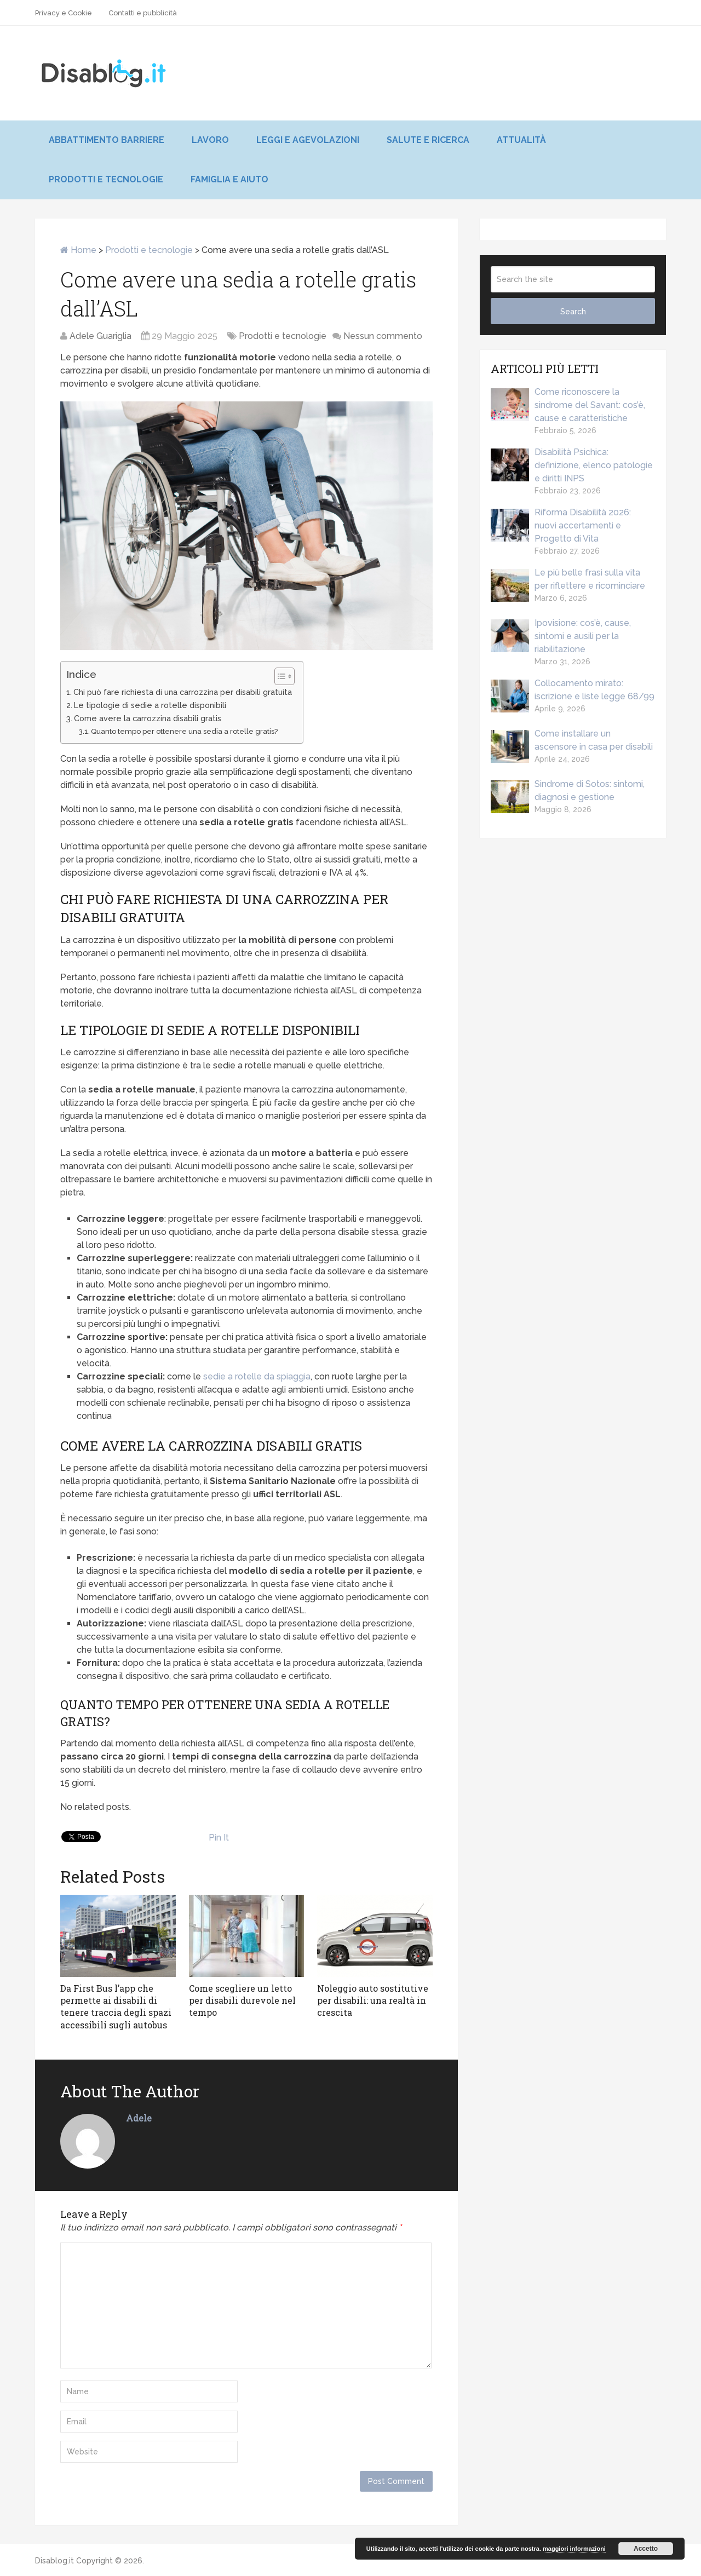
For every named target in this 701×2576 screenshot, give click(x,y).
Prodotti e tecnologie (106, 179)
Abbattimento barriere (106, 140)
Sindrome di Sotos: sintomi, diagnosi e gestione (568, 791)
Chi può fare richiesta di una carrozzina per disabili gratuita (182, 692)
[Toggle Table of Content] (279, 676)
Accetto (646, 2548)
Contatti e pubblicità (142, 13)
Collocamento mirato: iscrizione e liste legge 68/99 (572, 690)
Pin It (219, 1837)
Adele (139, 2118)
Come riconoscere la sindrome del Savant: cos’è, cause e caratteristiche (568, 405)
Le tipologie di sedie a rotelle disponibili (150, 705)
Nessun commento (382, 336)
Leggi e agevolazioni (307, 140)
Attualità (521, 140)
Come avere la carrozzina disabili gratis (147, 718)
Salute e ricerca (428, 140)
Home (78, 250)
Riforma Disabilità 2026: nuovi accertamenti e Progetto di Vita (561, 525)
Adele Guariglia (100, 336)
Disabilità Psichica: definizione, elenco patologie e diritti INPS (572, 465)
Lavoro (210, 140)
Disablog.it (54, 2560)
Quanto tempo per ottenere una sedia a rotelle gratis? (184, 731)
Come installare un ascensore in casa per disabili (572, 741)
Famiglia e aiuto (229, 179)
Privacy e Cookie (63, 13)
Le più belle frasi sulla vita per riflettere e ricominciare (568, 580)
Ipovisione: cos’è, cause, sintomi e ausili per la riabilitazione (561, 636)
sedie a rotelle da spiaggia (257, 1376)
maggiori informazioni (574, 2548)
